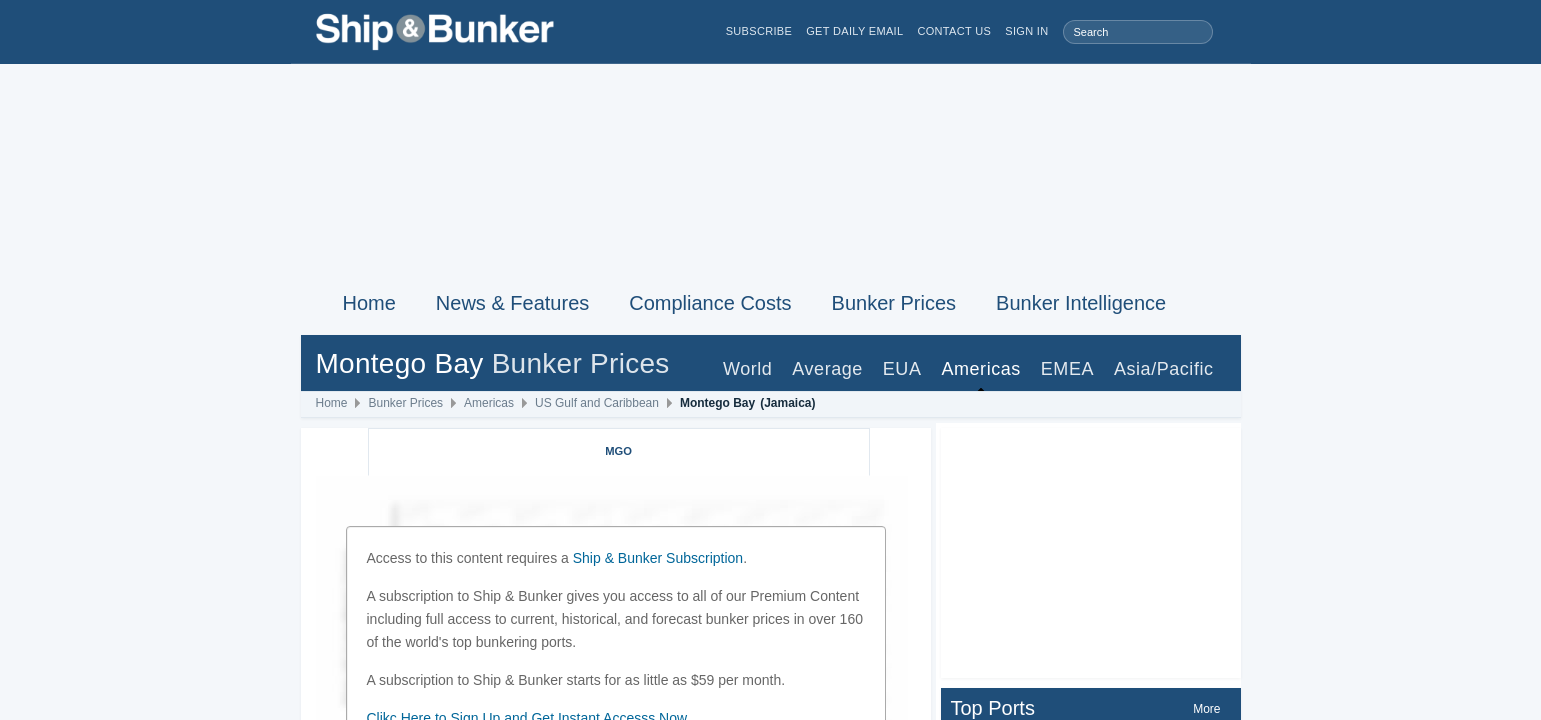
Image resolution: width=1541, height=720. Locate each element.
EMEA (1067, 369)
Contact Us (954, 31)
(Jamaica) (787, 403)
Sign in (1026, 31)
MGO (618, 451)
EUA (902, 369)
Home (369, 303)
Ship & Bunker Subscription (658, 558)
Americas (980, 369)
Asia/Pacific (1164, 369)
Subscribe (759, 31)
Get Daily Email (854, 31)
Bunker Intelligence (1081, 303)
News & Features (512, 303)
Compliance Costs (710, 303)
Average (827, 369)
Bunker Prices (894, 303)
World (747, 369)
